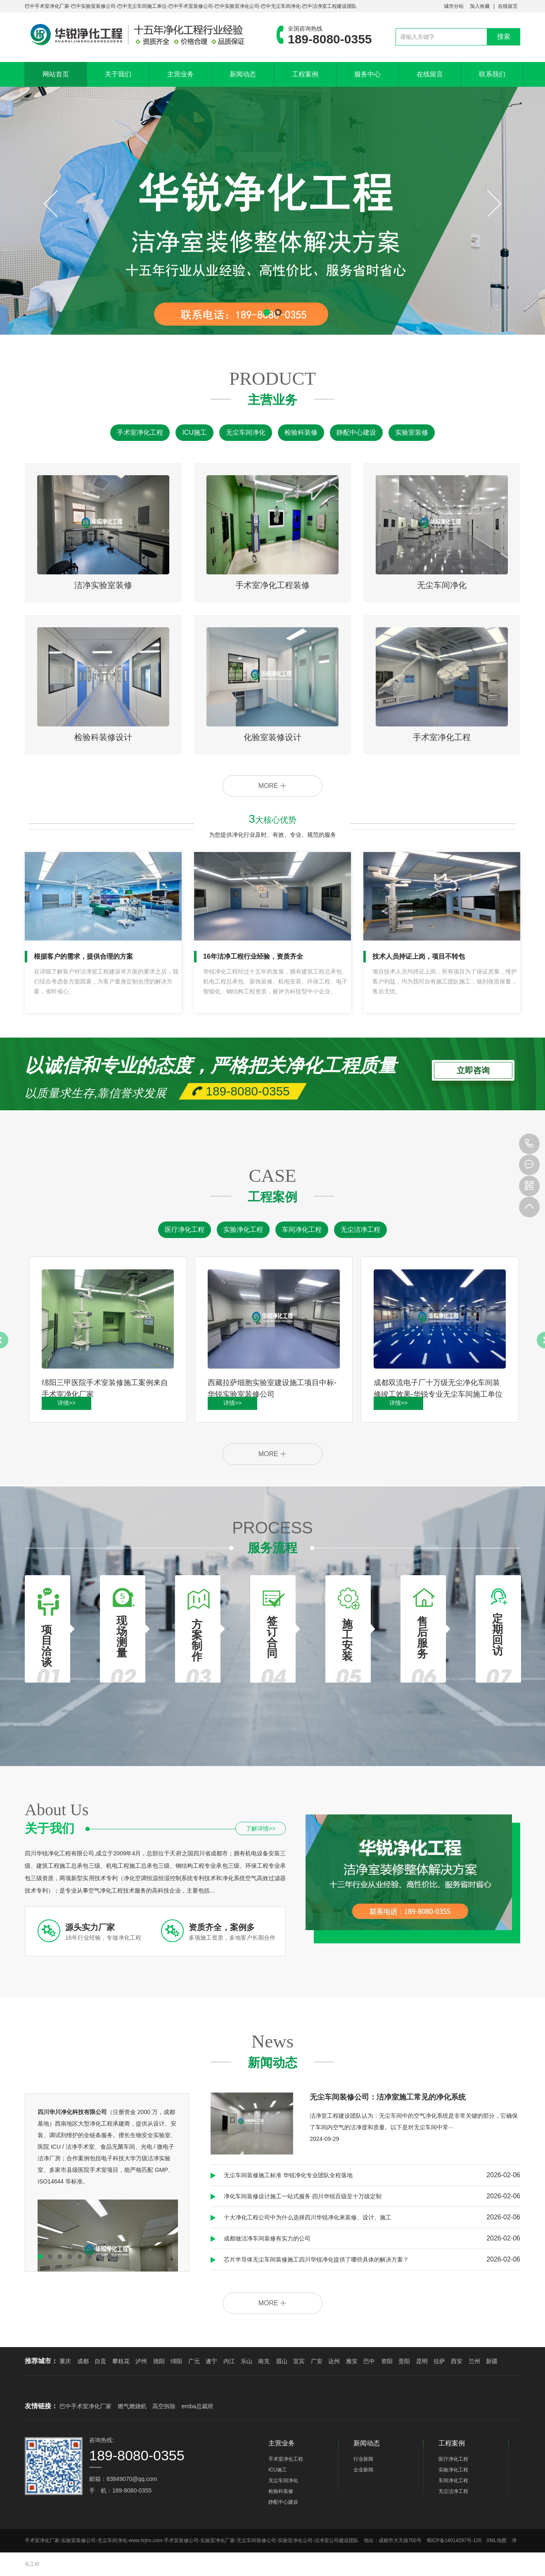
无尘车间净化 (245, 432)
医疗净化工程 (184, 1229)
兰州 (474, 2361)
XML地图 (496, 2540)
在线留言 (508, 6)
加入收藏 (480, 6)
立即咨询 (473, 1066)
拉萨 (439, 2361)
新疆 (492, 2361)
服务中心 (367, 74)
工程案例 (305, 74)
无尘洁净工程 (360, 1229)
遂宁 (211, 2361)
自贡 (100, 2361)
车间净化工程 (302, 1229)
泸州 (141, 2361)
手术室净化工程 (140, 432)
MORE (272, 785)
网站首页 (56, 74)
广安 (316, 2361)
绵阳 (176, 2361)
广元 (194, 2361)
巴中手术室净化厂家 (85, 2406)
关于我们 (118, 74)
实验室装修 (411, 432)
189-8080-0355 (529, 1143)
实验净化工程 (243, 1229)
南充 (264, 2361)
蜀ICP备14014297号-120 (454, 2540)
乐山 (246, 2361)
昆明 (422, 2361)
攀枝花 (121, 2361)
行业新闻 (363, 2459)
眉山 (281, 2361)
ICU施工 (194, 432)
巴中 (369, 2361)
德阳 (159, 2361)
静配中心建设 (356, 432)
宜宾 (299, 2361)
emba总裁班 (197, 2406)
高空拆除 (163, 2406)
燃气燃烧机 (132, 2406)
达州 (334, 2361)
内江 (229, 2361)
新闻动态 (243, 74)
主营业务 (180, 74)
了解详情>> (260, 1828)
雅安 (352, 2361)
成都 (83, 2361)
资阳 (387, 2361)
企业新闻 (363, 2470)
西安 (456, 2361)
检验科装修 (301, 432)
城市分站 (454, 6)
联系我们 (492, 74)
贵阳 (404, 2361)
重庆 (65, 2361)
